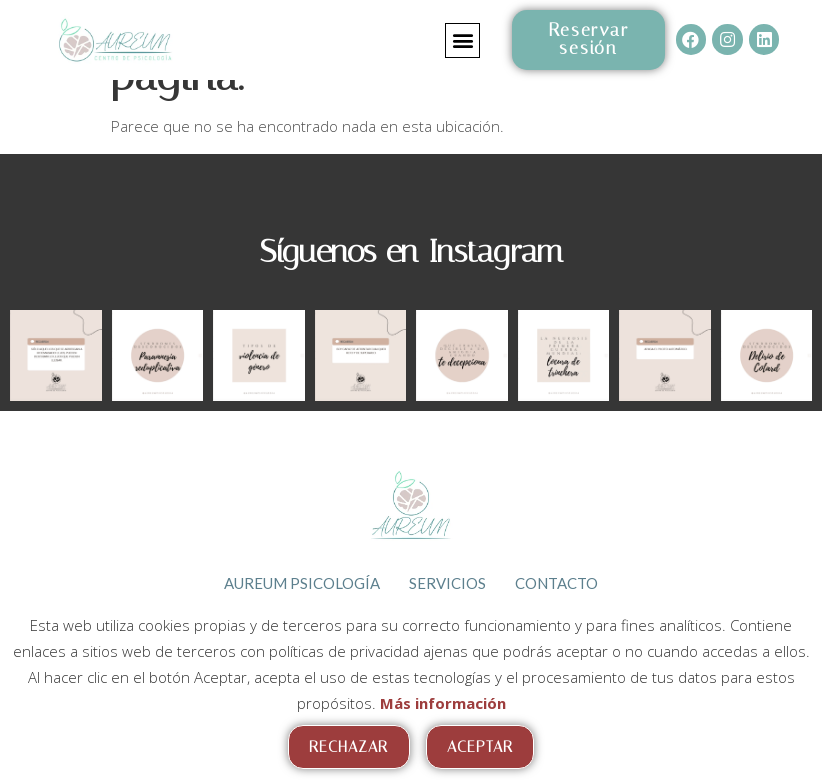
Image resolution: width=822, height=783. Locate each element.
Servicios (447, 582)
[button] (462, 40)
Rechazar (349, 747)
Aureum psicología (301, 582)
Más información (443, 703)
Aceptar (480, 747)
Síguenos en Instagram (411, 251)
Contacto (557, 582)
